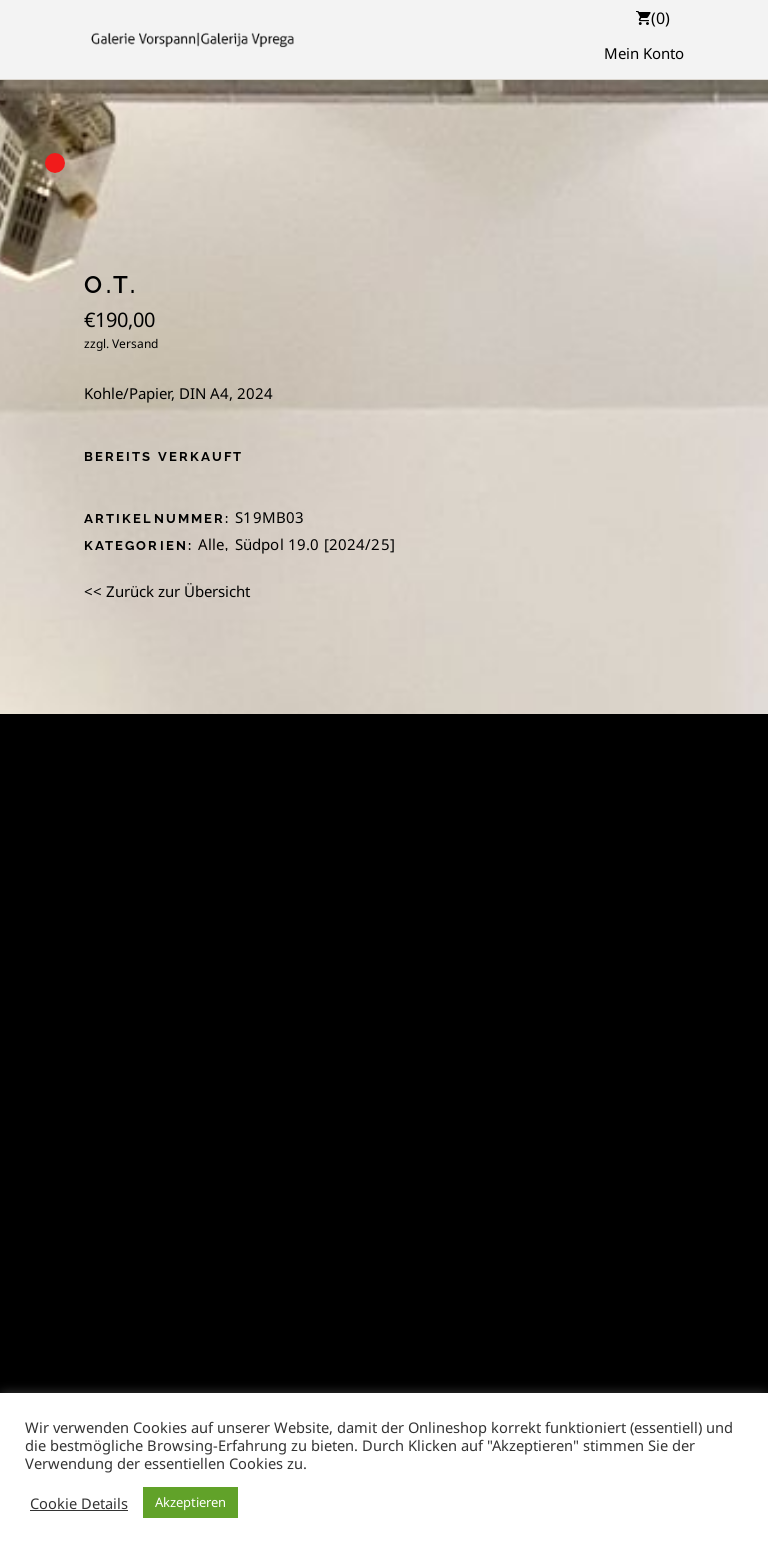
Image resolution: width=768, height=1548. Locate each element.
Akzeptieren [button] (190, 1502)
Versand (135, 343)
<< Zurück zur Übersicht (167, 591)
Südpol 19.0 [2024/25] (315, 544)
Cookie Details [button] (79, 1503)
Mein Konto (644, 53)
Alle (211, 544)
